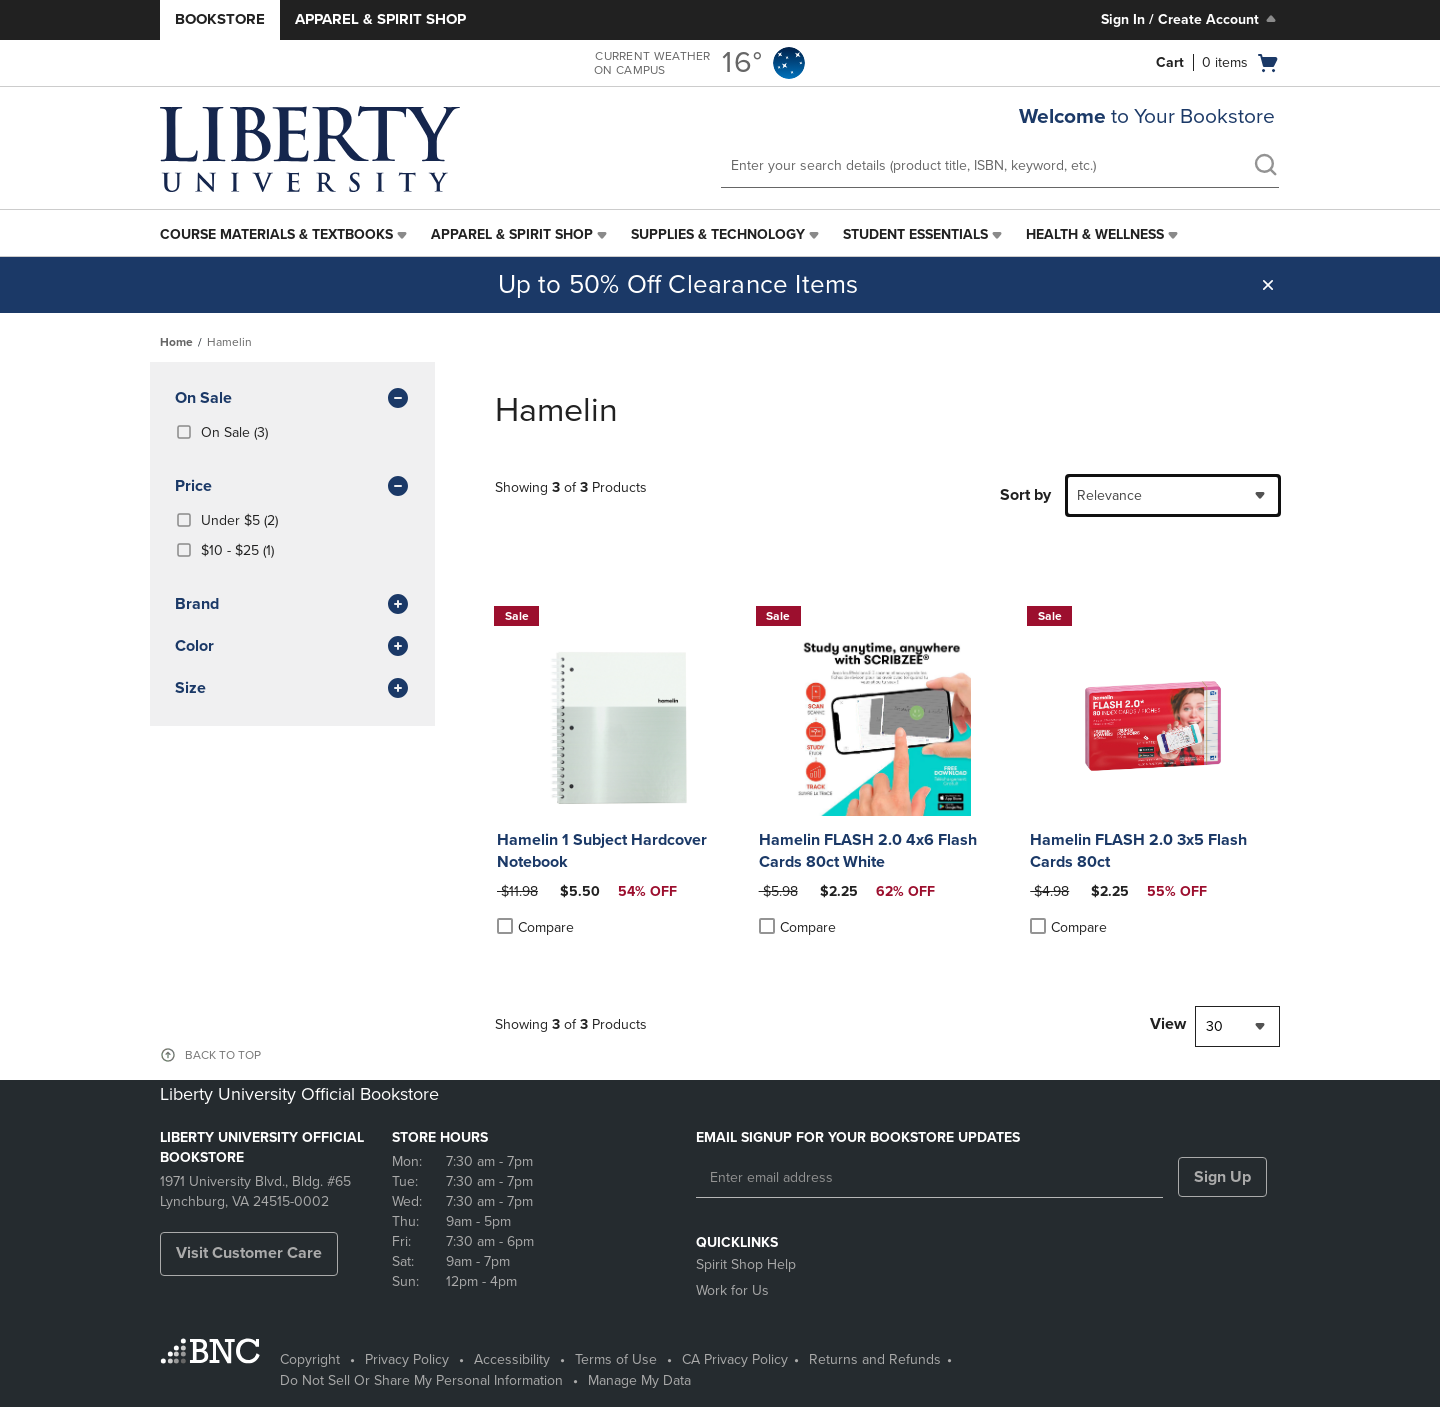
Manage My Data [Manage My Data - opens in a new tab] (639, 1380)
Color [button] (292, 647)
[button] (1268, 285)
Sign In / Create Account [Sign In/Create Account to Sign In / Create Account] (1190, 19)
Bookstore (220, 19)
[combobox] (1173, 495)
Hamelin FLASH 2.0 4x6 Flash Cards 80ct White (868, 851)
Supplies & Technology (718, 234)
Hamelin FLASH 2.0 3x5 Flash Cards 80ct (1138, 851)
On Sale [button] (292, 399)
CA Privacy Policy (735, 1359)
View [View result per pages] (1168, 1024)
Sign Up (1222, 1177)
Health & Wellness (1095, 234)
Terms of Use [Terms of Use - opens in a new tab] (616, 1359)
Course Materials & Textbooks (276, 234)
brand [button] (292, 605)
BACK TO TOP (223, 1055)
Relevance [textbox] (1109, 495)
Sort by (1025, 495)
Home (176, 342)
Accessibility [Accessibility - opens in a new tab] (512, 1359)
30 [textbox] (1214, 1026)
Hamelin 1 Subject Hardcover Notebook (602, 851)
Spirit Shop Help (746, 1264)
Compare (535, 927)
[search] (1265, 167)
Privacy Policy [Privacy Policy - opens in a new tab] (407, 1359)
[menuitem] (285, 235)
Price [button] (292, 487)
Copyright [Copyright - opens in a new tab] (310, 1359)
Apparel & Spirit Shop (380, 19)
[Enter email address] (929, 1178)
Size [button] (292, 689)
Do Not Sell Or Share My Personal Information (421, 1380)
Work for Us (732, 1290)
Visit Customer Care (249, 1253)
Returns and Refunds (875, 1359)
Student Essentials (915, 234)
